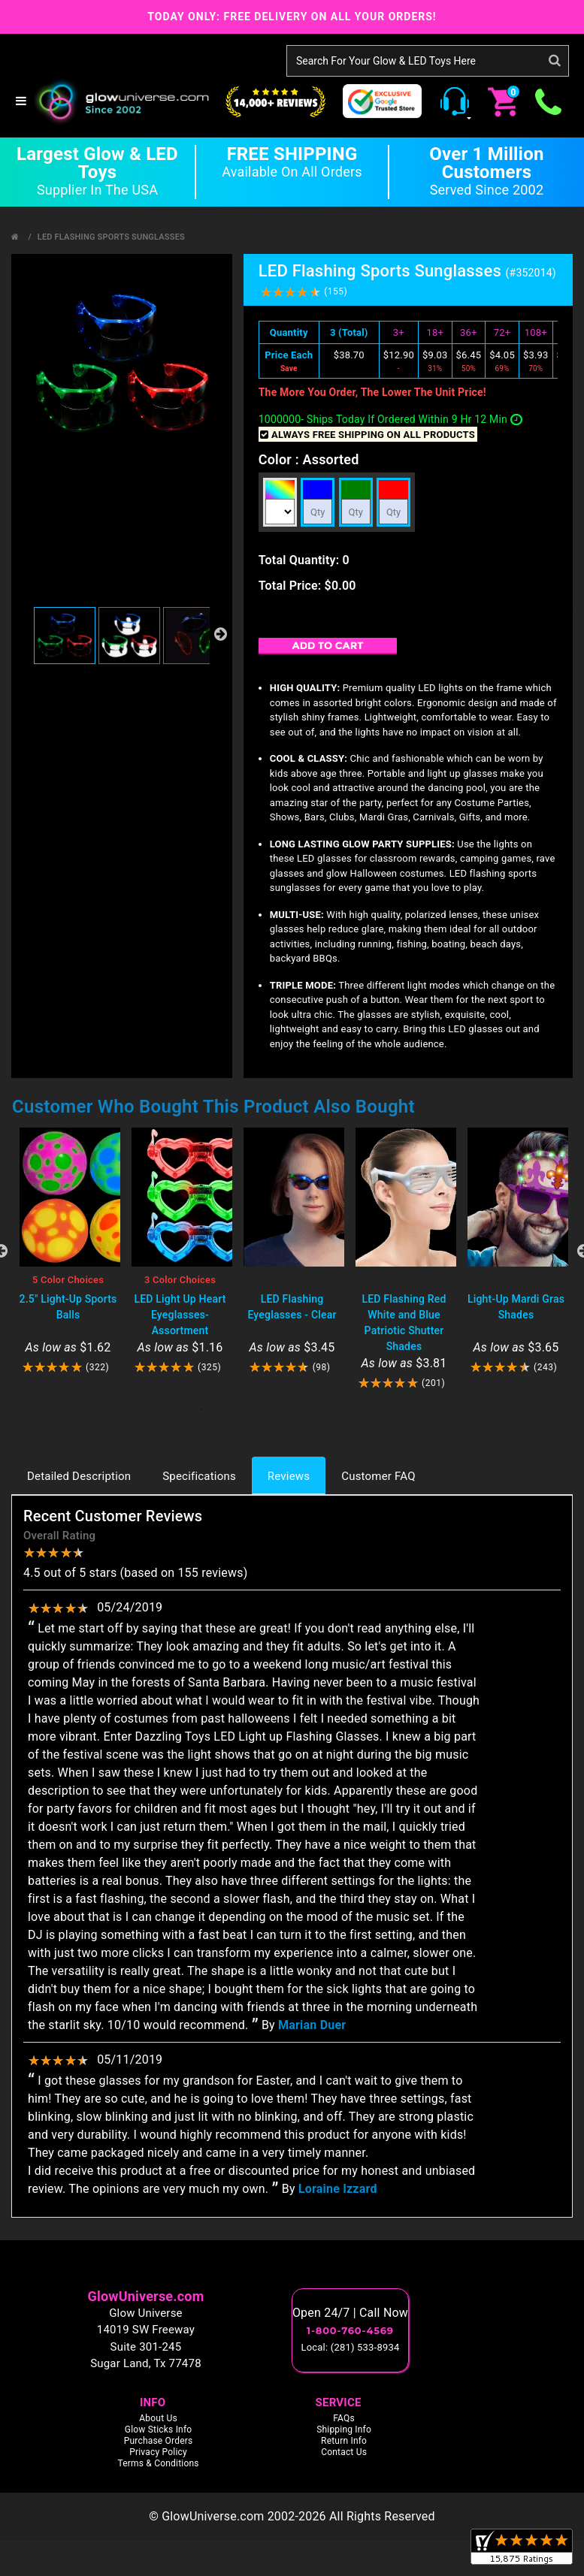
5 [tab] (292, 1409)
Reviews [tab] (289, 1476)
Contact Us (344, 2452)
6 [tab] (314, 1409)
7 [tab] (337, 1409)
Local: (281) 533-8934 (350, 2347)
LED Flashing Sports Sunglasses (111, 237)
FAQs (344, 2418)
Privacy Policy (158, 2452)
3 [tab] (247, 1409)
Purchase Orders (158, 2441)
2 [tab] (224, 1409)
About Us (158, 2418)
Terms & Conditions (157, 2463)
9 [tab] (382, 1409)
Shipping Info (343, 2429)
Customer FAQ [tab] (378, 1476)
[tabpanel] (68, 1251)
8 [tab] (360, 1409)
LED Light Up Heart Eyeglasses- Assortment (179, 1314)
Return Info (344, 2441)
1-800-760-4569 (350, 2330)
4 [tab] (269, 1409)
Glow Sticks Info (158, 2429)
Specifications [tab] (199, 1476)
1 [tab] (202, 1409)
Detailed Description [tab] (79, 1476)
